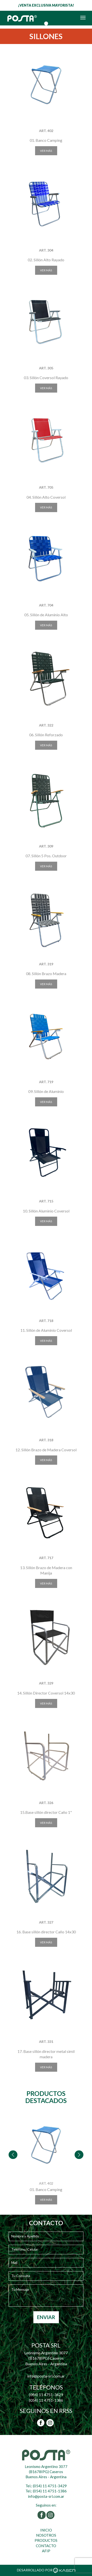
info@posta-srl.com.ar (46, 2376)
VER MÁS (46, 151)
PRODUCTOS (46, 2540)
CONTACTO (46, 2545)
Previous (13, 2155)
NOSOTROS (46, 2535)
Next (79, 2155)
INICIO (46, 2530)
